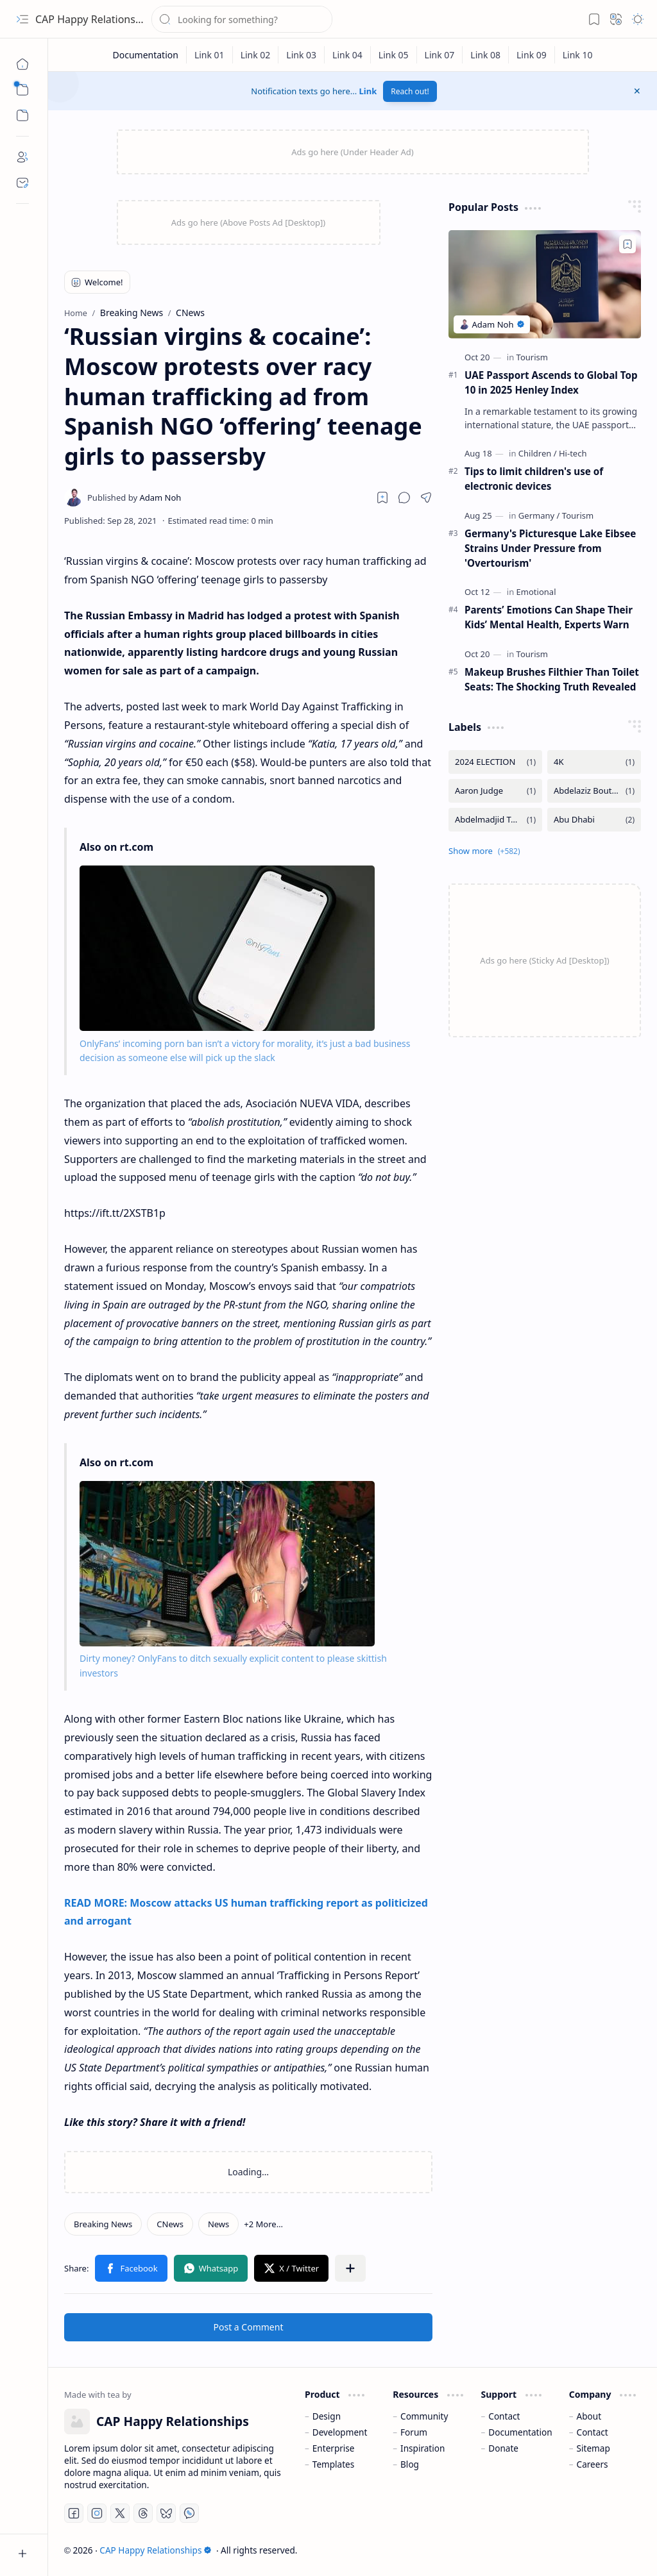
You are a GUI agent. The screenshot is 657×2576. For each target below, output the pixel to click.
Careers (592, 2464)
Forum (413, 2432)
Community (424, 2416)
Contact (504, 2416)
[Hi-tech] (573, 453)
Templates (333, 2464)
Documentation (520, 2432)
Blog (409, 2464)
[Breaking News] (103, 2224)
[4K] (594, 762)
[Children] (537, 453)
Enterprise (333, 2448)
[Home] (22, 64)
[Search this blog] (242, 19)
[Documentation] (145, 54)
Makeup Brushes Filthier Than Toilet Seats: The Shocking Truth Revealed (552, 679)
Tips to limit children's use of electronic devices (534, 478)
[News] (218, 2224)
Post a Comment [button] (249, 2327)
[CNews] (170, 2224)
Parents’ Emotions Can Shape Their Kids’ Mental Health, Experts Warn (549, 617)
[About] (22, 157)
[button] (22, 19)
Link (368, 91)
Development (340, 2432)
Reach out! (410, 91)
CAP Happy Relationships (95, 19)
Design (326, 2416)
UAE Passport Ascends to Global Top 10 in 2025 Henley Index (551, 382)
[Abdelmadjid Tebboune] (495, 820)
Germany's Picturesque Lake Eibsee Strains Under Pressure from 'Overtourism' (550, 548)
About (589, 2416)
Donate (503, 2448)
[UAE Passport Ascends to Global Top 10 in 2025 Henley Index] (544, 284)
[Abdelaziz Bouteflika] (594, 791)
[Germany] (539, 515)
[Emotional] (536, 592)
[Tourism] (532, 357)
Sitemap (593, 2448)
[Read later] (382, 497)
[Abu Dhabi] (594, 820)
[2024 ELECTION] (495, 762)
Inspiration (422, 2448)
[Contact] (22, 183)
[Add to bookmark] (627, 244)
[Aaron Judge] (495, 791)
